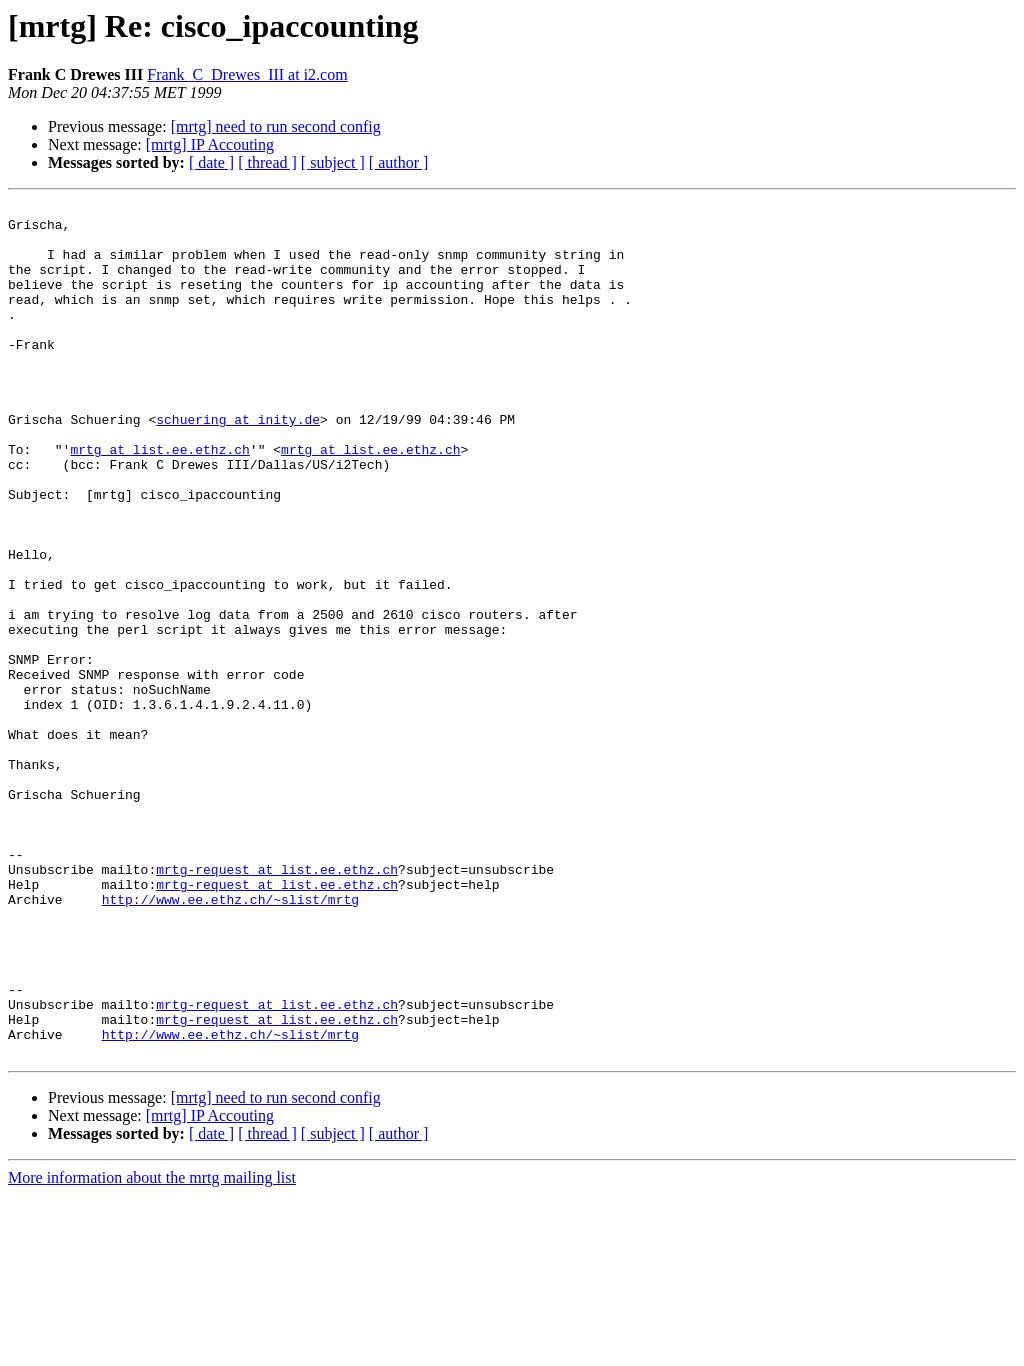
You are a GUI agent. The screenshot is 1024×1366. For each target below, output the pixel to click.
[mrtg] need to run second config (276, 126)
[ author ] (399, 162)
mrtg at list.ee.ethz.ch (159, 500)
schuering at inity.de (238, 464)
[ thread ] (267, 162)
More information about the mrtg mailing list (152, 1348)
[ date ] (211, 162)
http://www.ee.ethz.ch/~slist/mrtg (230, 1040)
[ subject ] (333, 162)
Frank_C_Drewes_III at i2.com (247, 74)
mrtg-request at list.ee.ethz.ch (277, 1004)
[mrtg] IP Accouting (210, 144)
